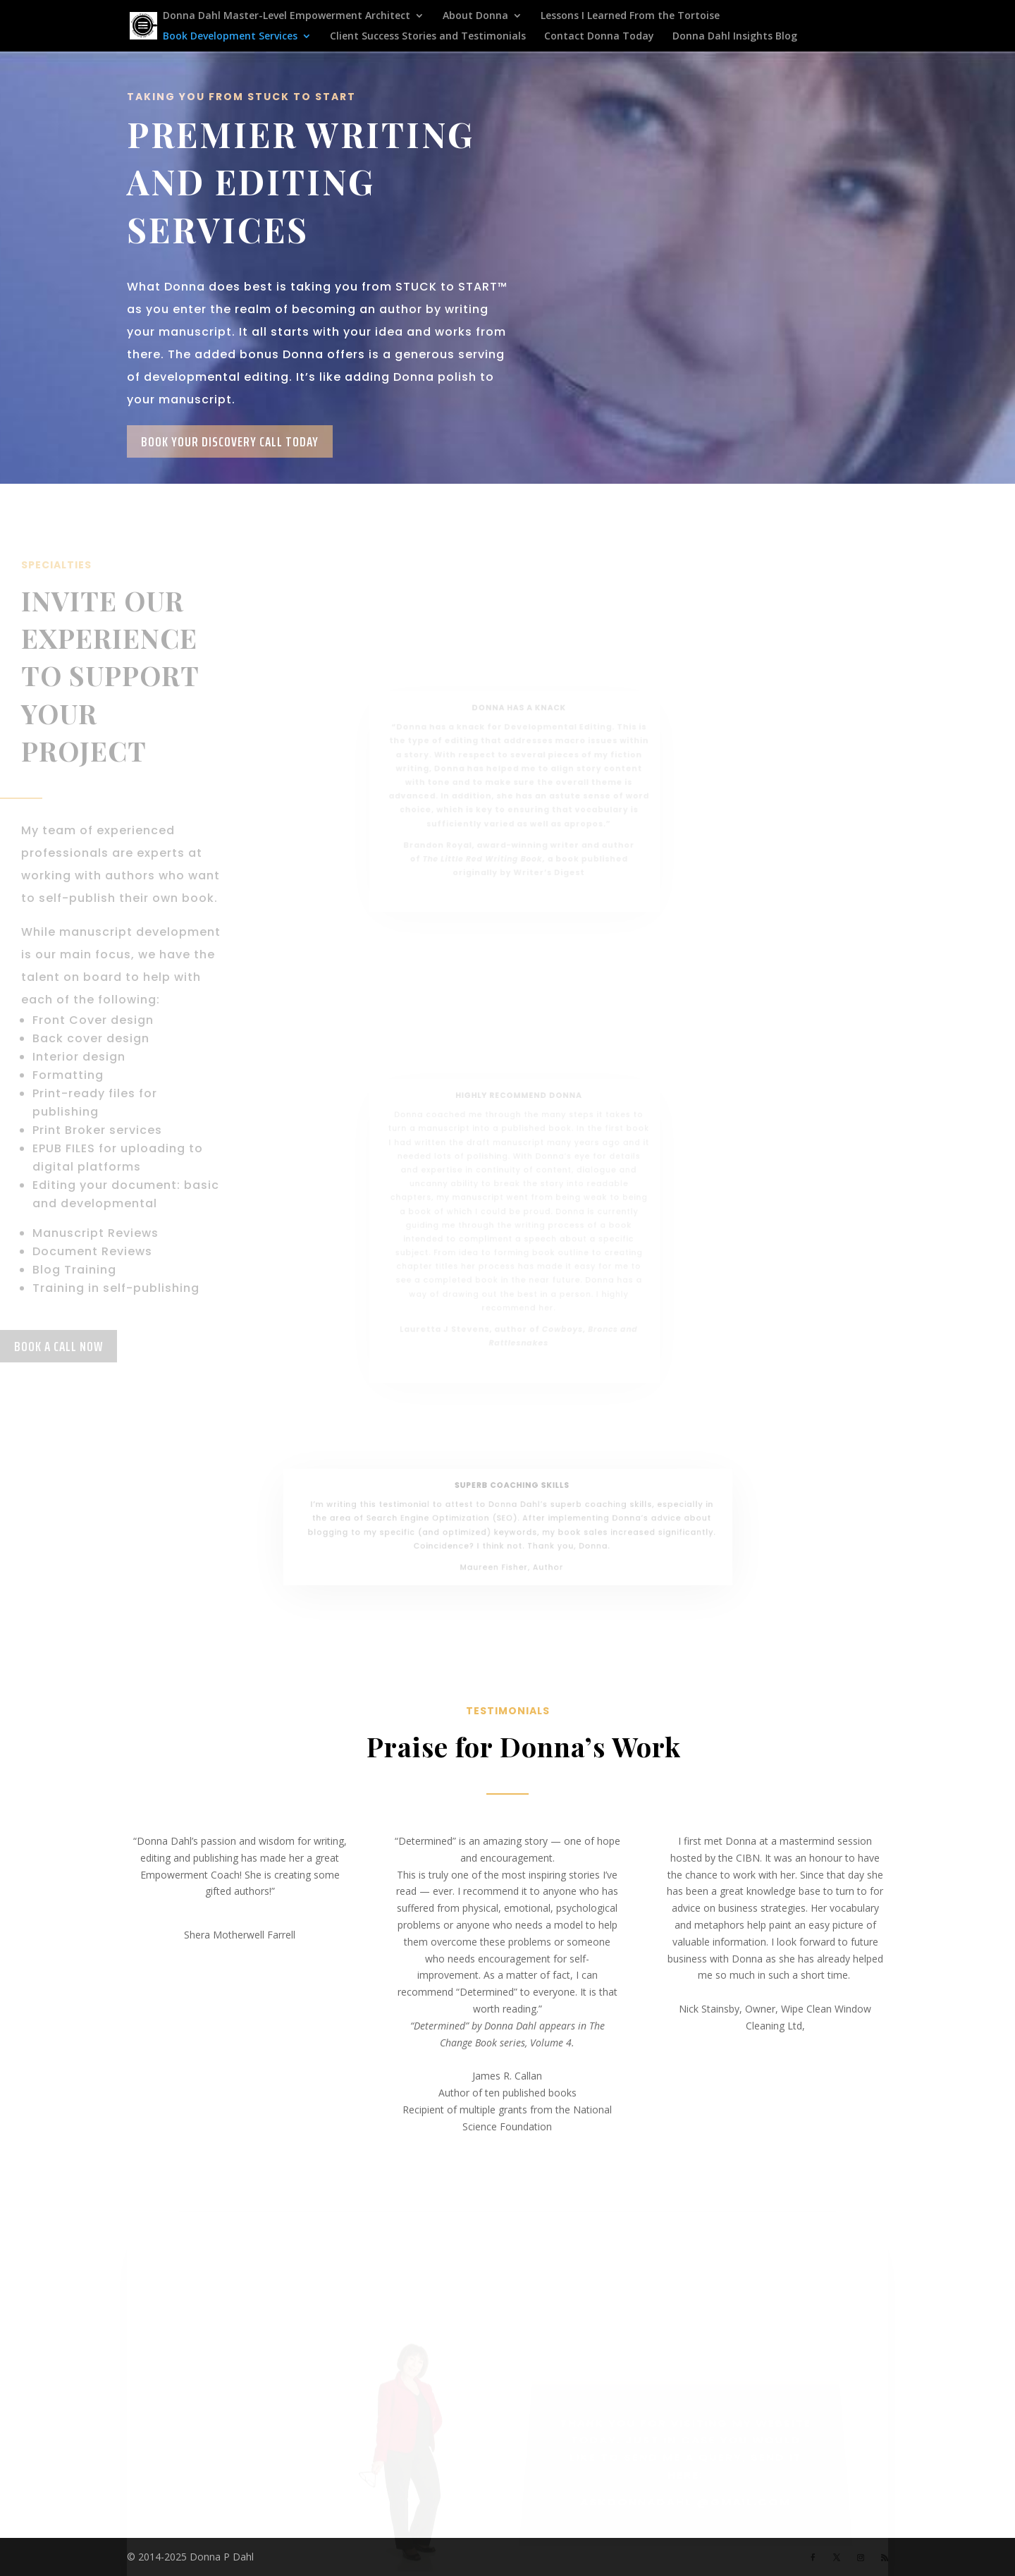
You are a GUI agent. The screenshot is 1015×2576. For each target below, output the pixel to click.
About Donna (475, 16)
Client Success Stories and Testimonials (428, 36)
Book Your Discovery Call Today (230, 441)
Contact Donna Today (599, 36)
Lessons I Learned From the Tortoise (630, 16)
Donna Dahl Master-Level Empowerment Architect (286, 16)
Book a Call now (58, 1346)
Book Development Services (230, 36)
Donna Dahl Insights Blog (734, 36)
